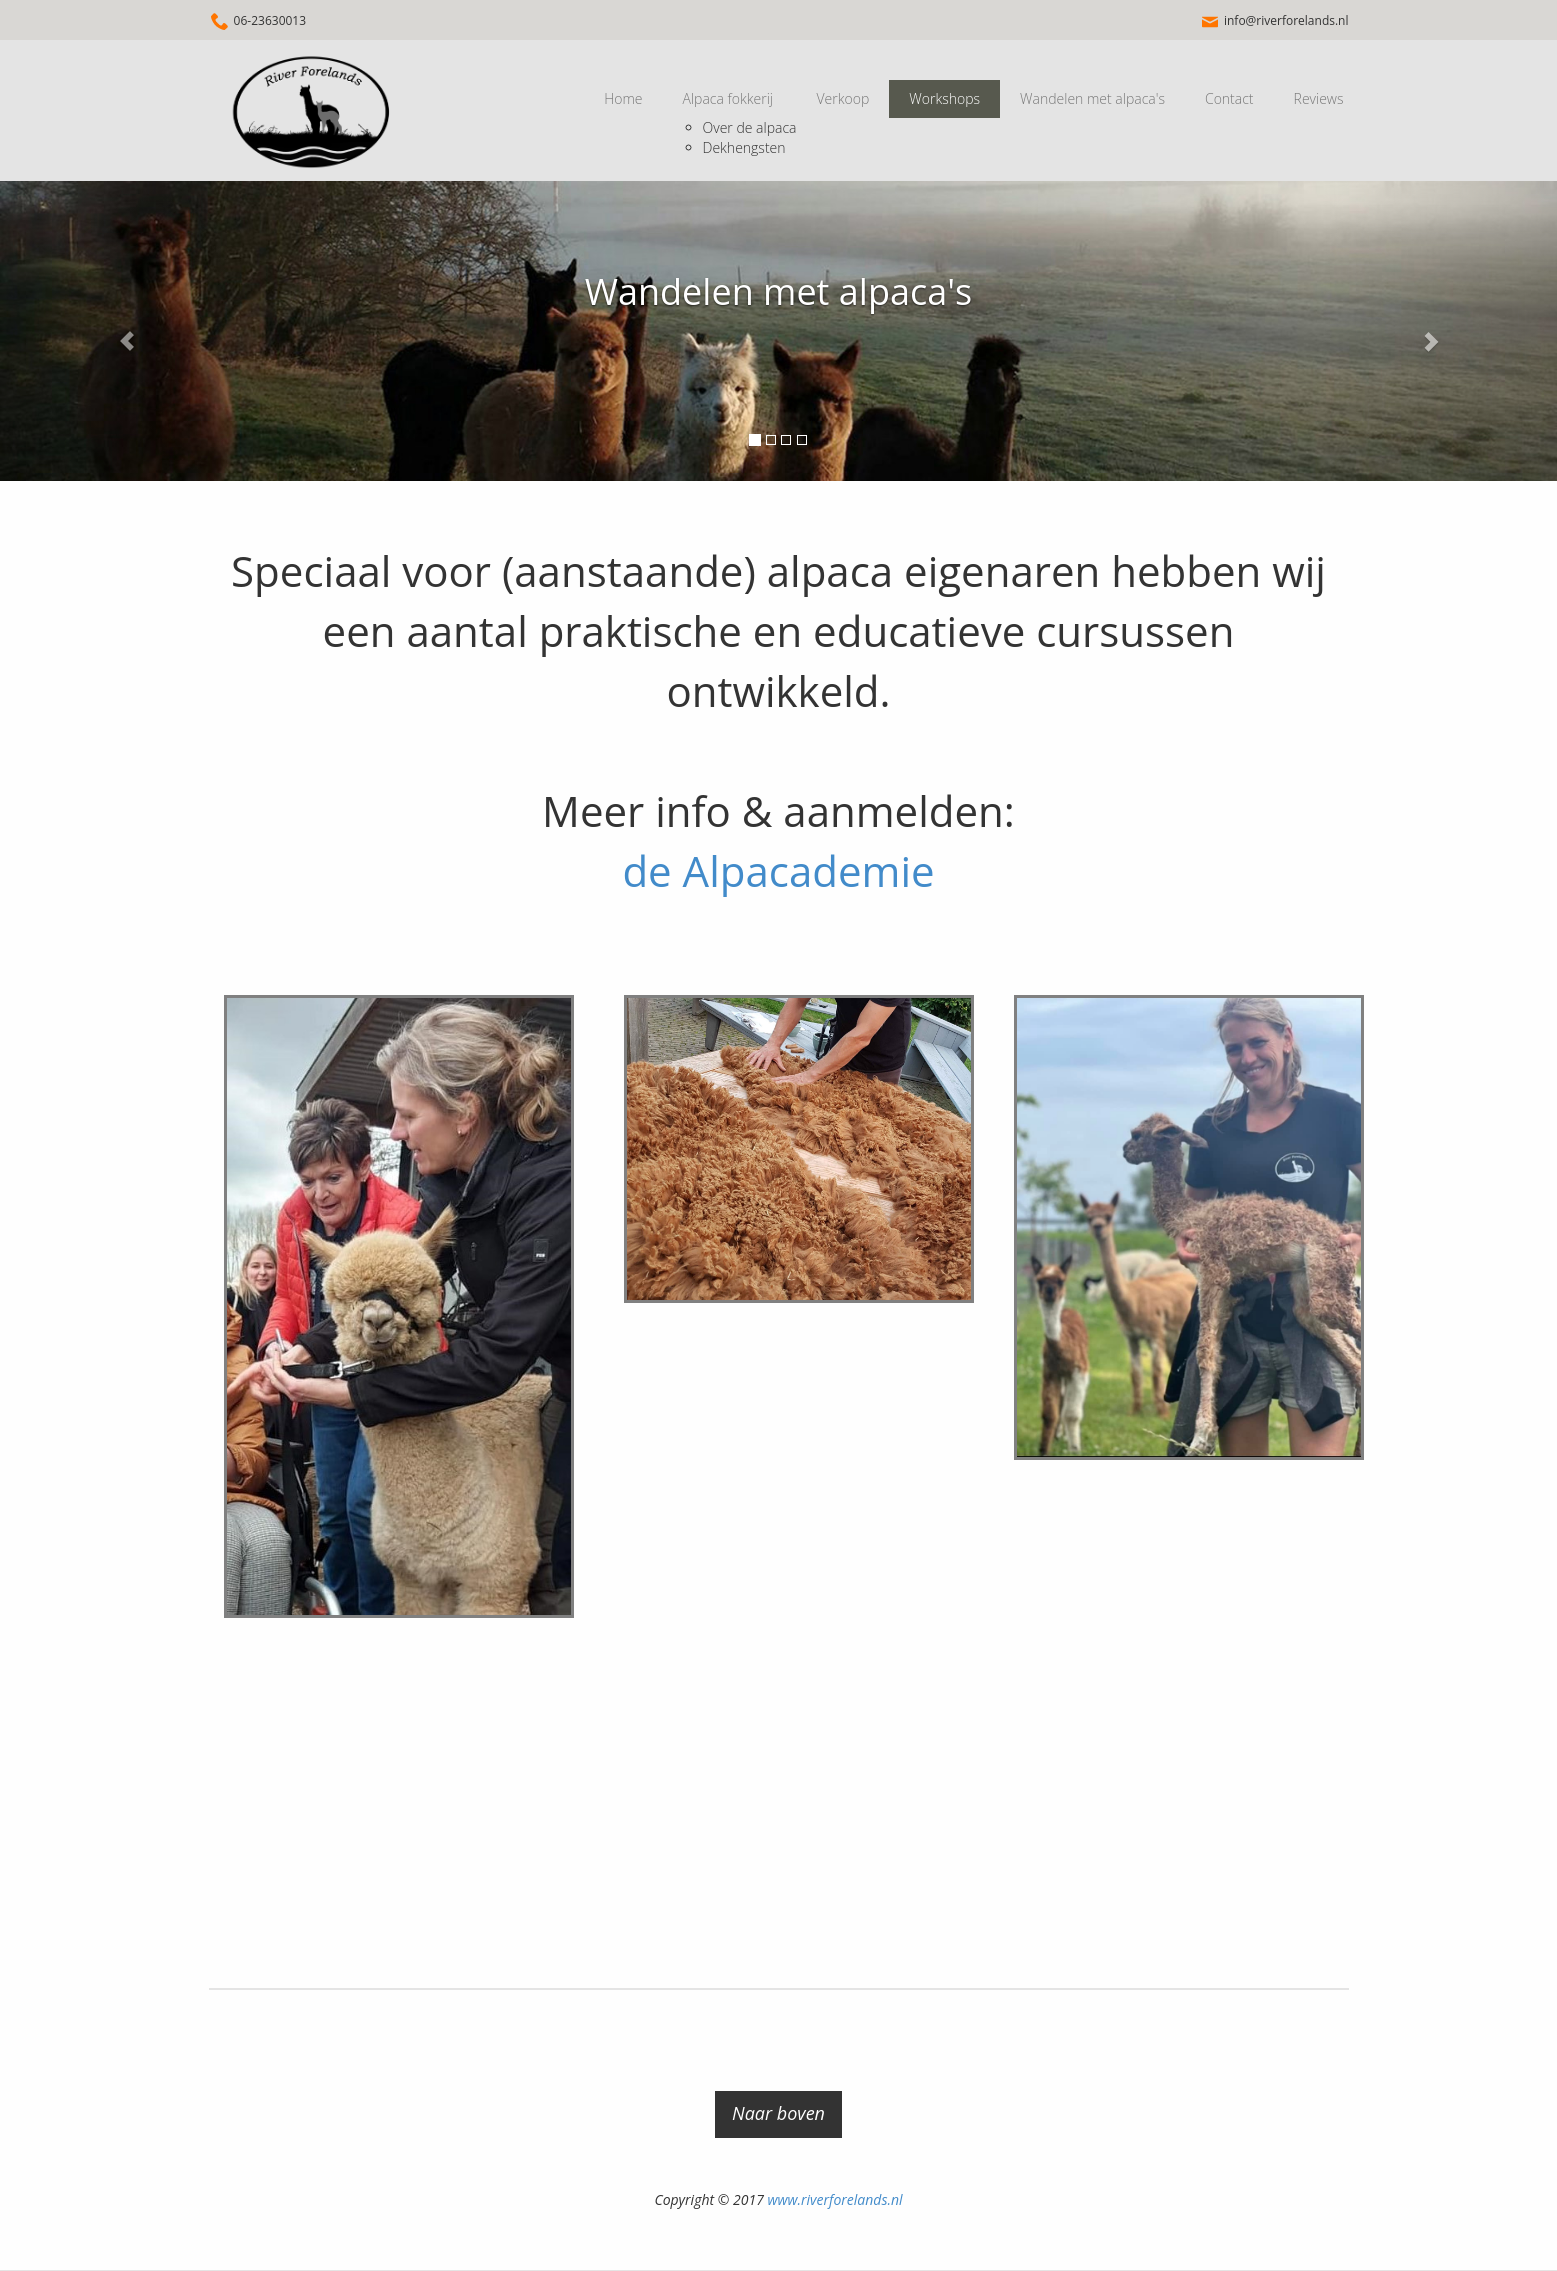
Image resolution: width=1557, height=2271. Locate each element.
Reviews (1319, 98)
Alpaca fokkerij (728, 98)
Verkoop (842, 98)
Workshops (944, 98)
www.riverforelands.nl (834, 2199)
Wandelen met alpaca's (1092, 98)
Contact (1229, 98)
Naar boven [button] (778, 2113)
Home (623, 98)
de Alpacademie (778, 870)
